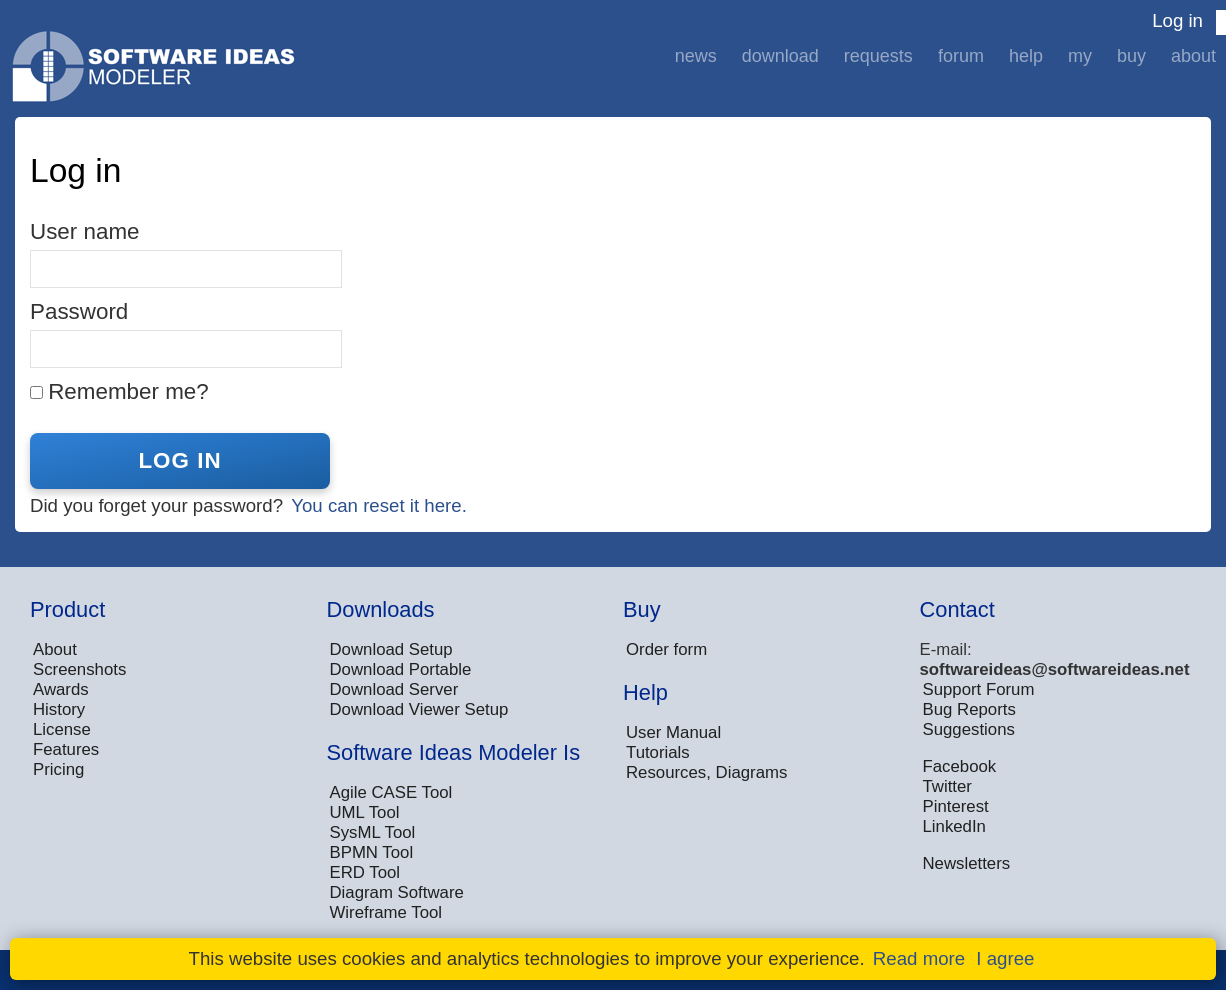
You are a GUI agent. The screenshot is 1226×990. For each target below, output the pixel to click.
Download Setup (391, 649)
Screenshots (79, 669)
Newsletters (967, 863)
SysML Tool (373, 832)
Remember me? (128, 391)
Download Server (394, 689)
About (1193, 56)
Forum (961, 56)
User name (85, 231)
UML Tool (365, 812)
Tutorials (658, 752)
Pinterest (956, 806)
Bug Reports (969, 709)
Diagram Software (397, 892)
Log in (1177, 20)
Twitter (947, 786)
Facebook (960, 766)
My (1080, 56)
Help (1026, 56)
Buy (1131, 56)
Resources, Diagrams (706, 772)
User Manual (673, 732)
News (696, 56)
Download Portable (401, 669)
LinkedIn (954, 826)
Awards (61, 689)
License (62, 729)
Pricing (58, 769)
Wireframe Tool (386, 912)
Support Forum (979, 689)
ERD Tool (365, 872)
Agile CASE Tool (391, 792)
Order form (666, 649)
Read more (919, 958)
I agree (1005, 958)
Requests (878, 56)
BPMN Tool (372, 852)
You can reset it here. (379, 505)
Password (79, 311)
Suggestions (969, 729)
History (59, 709)
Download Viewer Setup (419, 709)
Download (780, 56)
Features (66, 749)
